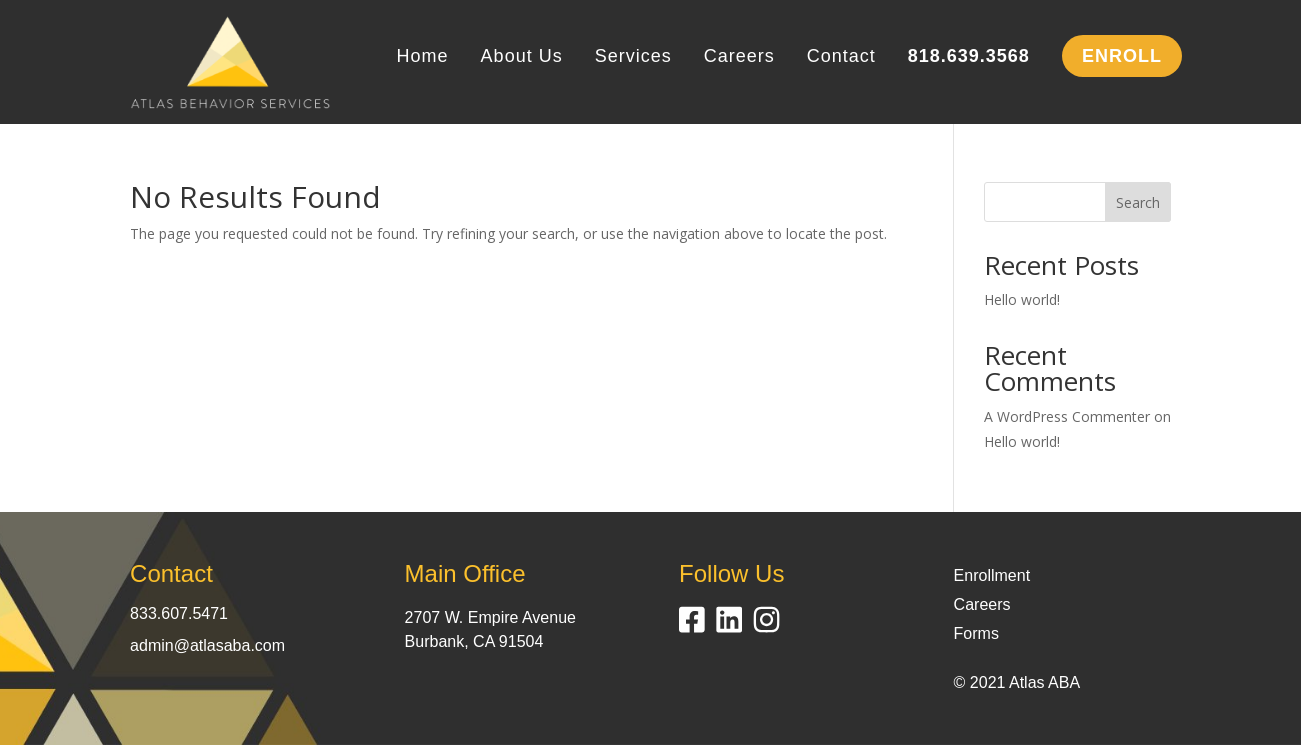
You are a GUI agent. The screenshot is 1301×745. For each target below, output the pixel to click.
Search (1138, 202)
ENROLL (1122, 56)
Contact (841, 57)
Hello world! (1022, 299)
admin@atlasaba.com (207, 645)
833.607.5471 (179, 613)
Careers (739, 57)
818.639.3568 (969, 57)
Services (633, 57)
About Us (522, 57)
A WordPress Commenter (1067, 416)
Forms (976, 633)
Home (423, 57)
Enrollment (992, 575)
